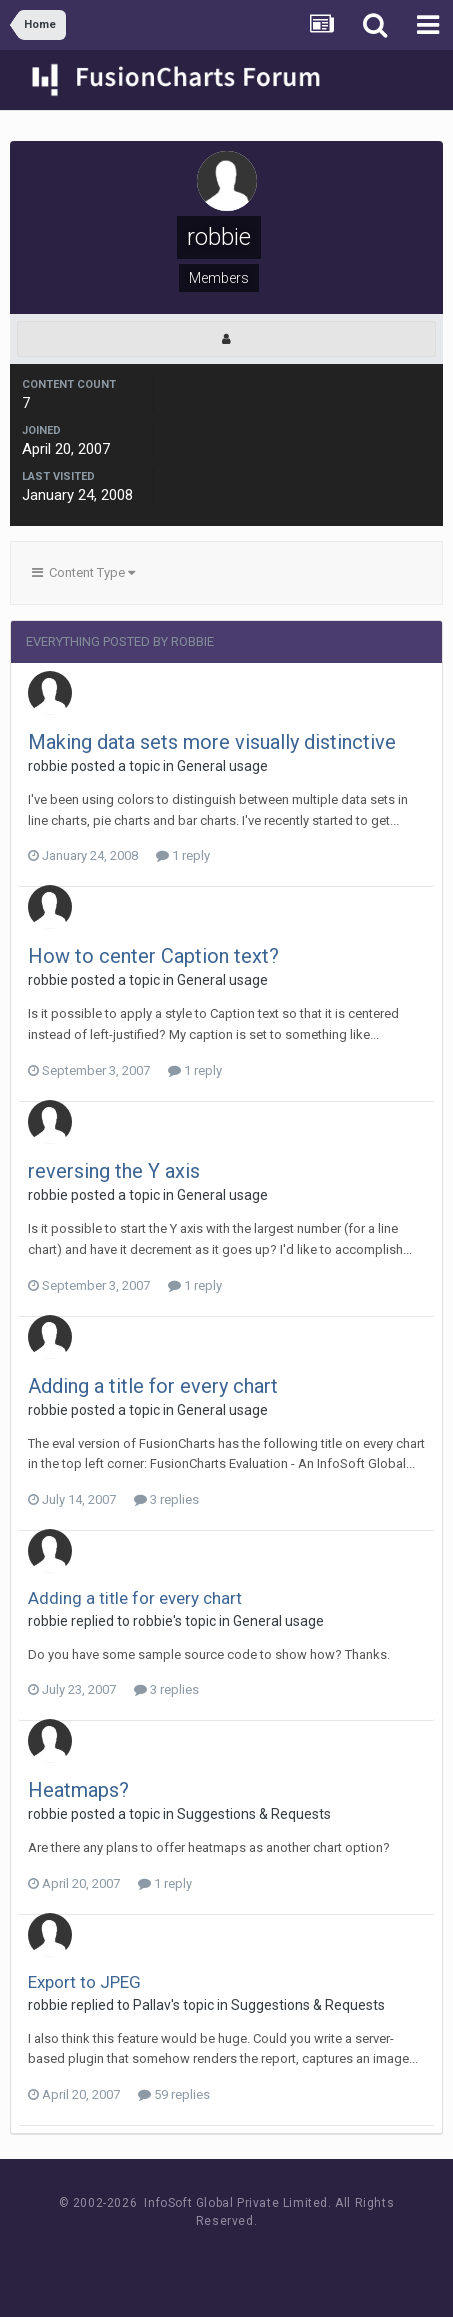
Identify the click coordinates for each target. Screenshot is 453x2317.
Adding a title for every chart (153, 1386)
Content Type (83, 572)
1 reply (183, 855)
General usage (222, 766)
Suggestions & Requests (254, 1814)
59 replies (174, 2094)
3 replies (166, 1499)
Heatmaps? (78, 1790)
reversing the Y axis (114, 1171)
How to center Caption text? (153, 956)
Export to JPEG (84, 1982)
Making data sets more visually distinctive (212, 742)
